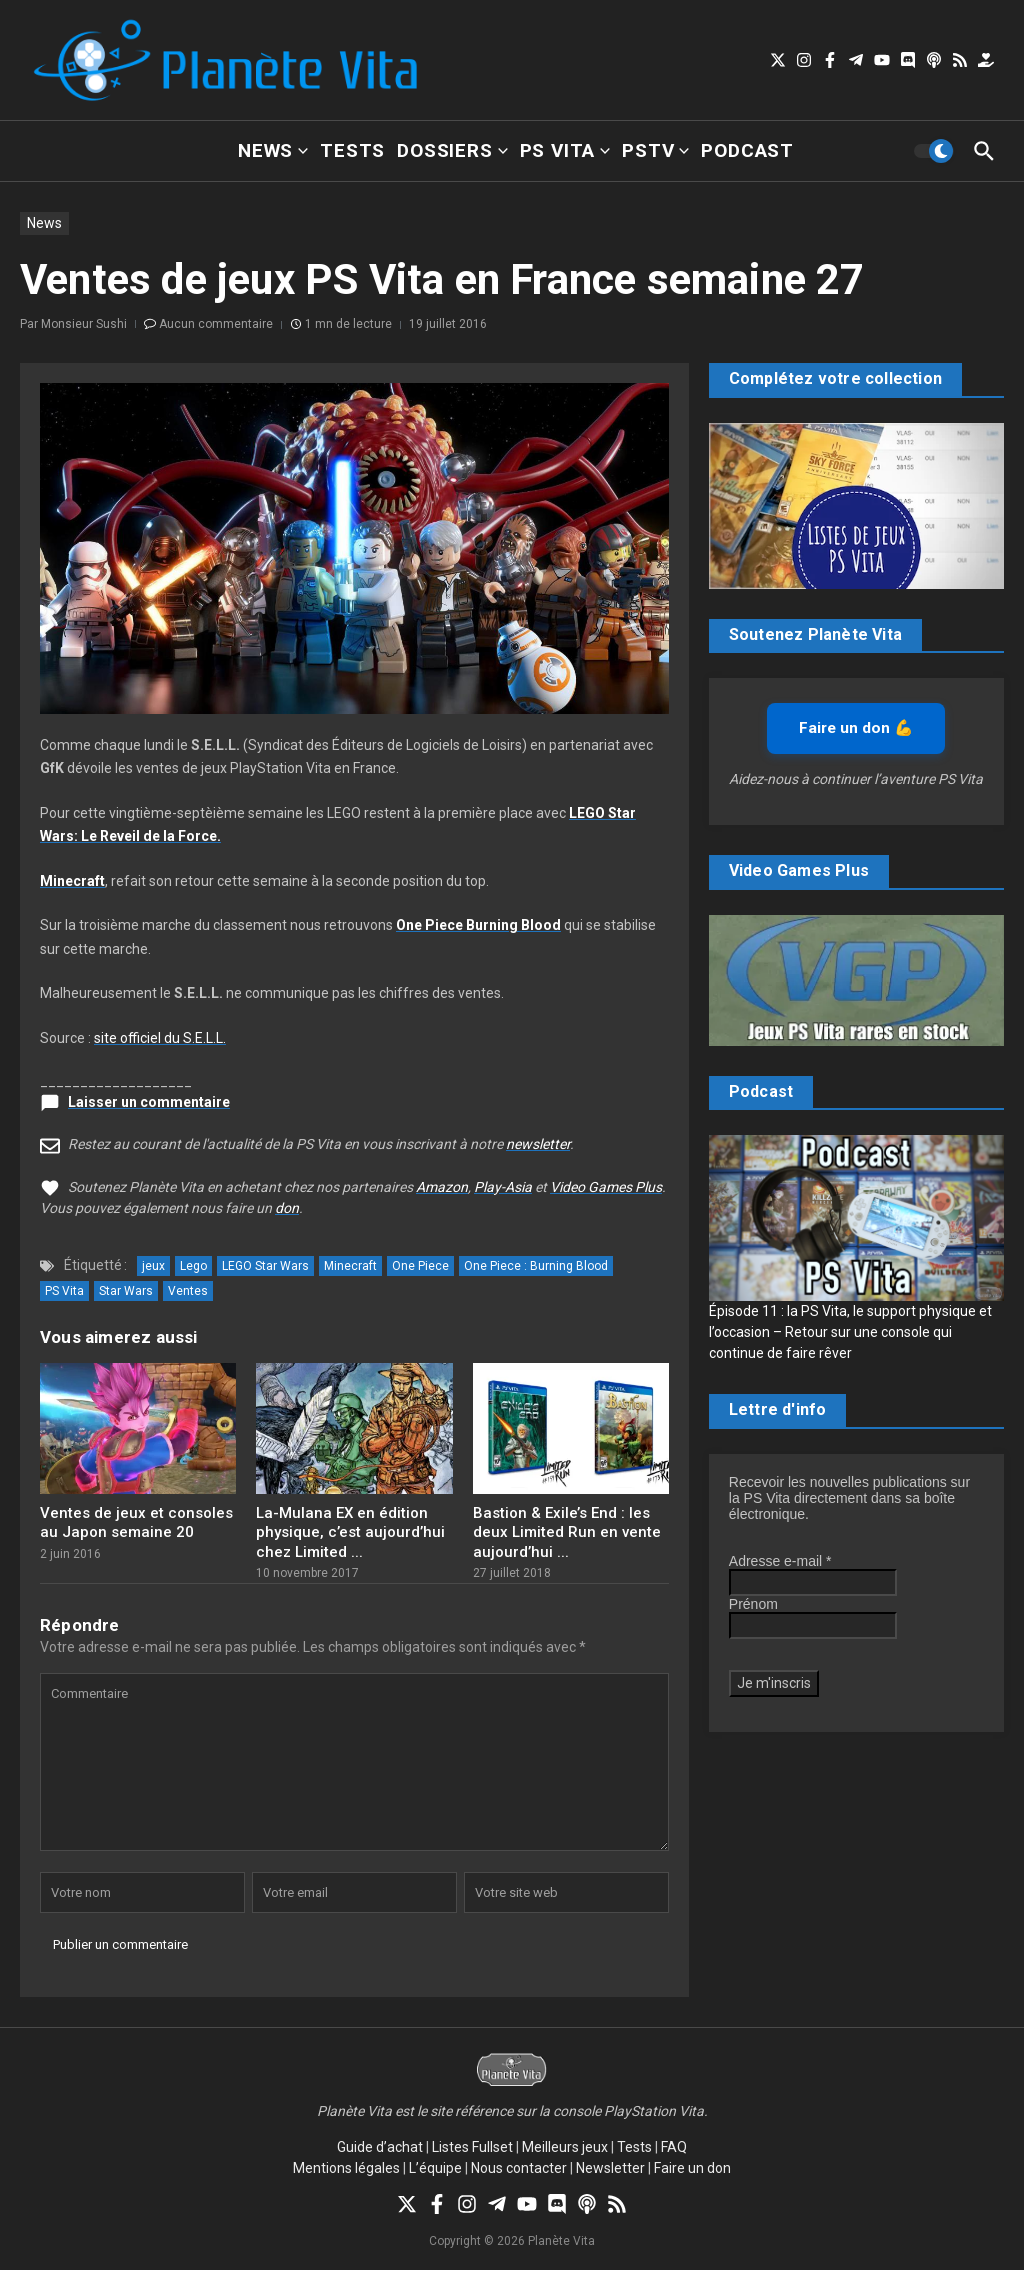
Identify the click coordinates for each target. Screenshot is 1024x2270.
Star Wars (126, 1291)
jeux (153, 1266)
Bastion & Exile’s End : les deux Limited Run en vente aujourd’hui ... (567, 1532)
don (287, 1208)
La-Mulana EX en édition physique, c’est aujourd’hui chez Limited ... (350, 1532)
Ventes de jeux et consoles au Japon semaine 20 (136, 1523)
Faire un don (692, 2168)
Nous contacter (519, 2168)
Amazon (442, 1187)
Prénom (753, 1604)
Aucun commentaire (216, 324)
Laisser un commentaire (149, 1102)
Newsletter (610, 2168)
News (273, 150)
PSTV (655, 150)
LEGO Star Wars (265, 1266)
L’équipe (435, 2168)
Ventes (188, 1291)
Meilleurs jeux (565, 2147)
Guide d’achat (380, 2147)
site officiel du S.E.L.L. (160, 1038)
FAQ (674, 2147)
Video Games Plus (606, 1187)
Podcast (747, 150)
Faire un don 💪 (856, 728)
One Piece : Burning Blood (536, 1266)
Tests (352, 150)
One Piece (420, 1266)
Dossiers (452, 150)
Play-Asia (503, 1187)
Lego (193, 1266)
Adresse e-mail (780, 1561)
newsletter (538, 1144)
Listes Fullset (472, 2147)
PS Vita (565, 150)
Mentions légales (346, 2168)
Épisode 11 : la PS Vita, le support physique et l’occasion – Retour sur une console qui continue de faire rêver (850, 1332)
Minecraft (350, 1266)
